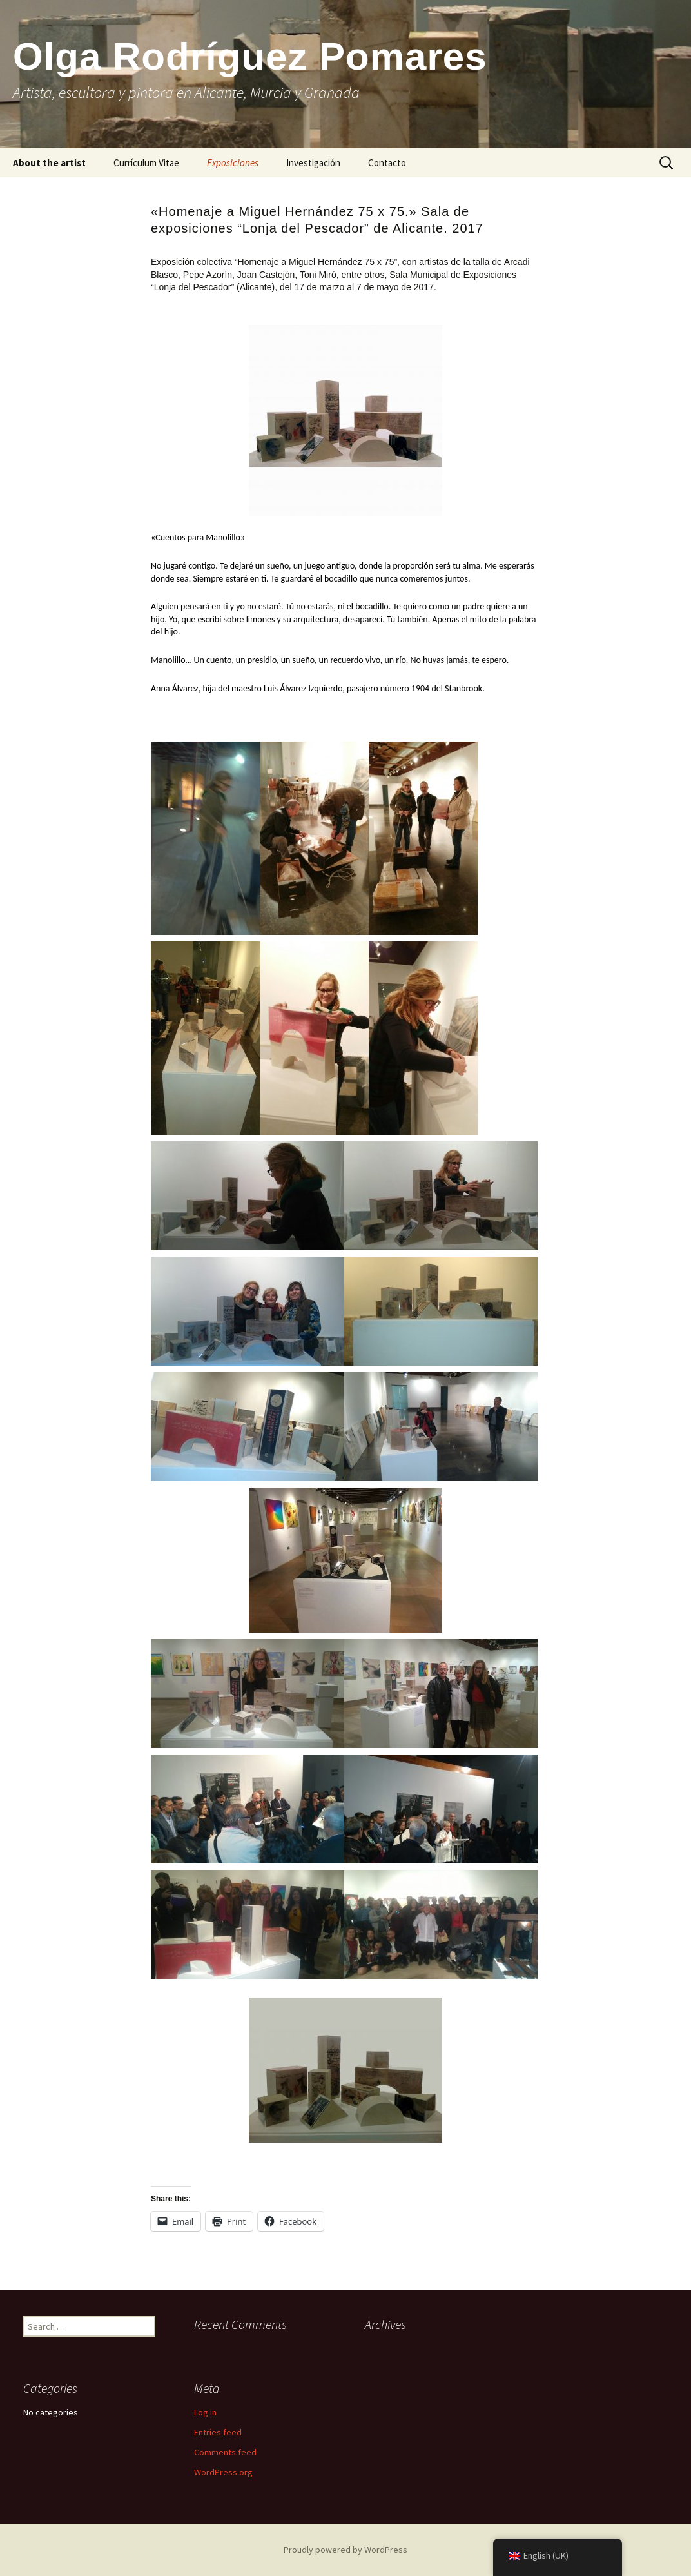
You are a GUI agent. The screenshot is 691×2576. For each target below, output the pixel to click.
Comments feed (225, 2452)
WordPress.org (223, 2472)
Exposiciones (232, 163)
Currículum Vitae (146, 163)
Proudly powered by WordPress (345, 2549)
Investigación (313, 163)
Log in (205, 2412)
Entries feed (218, 2432)
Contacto (387, 163)
